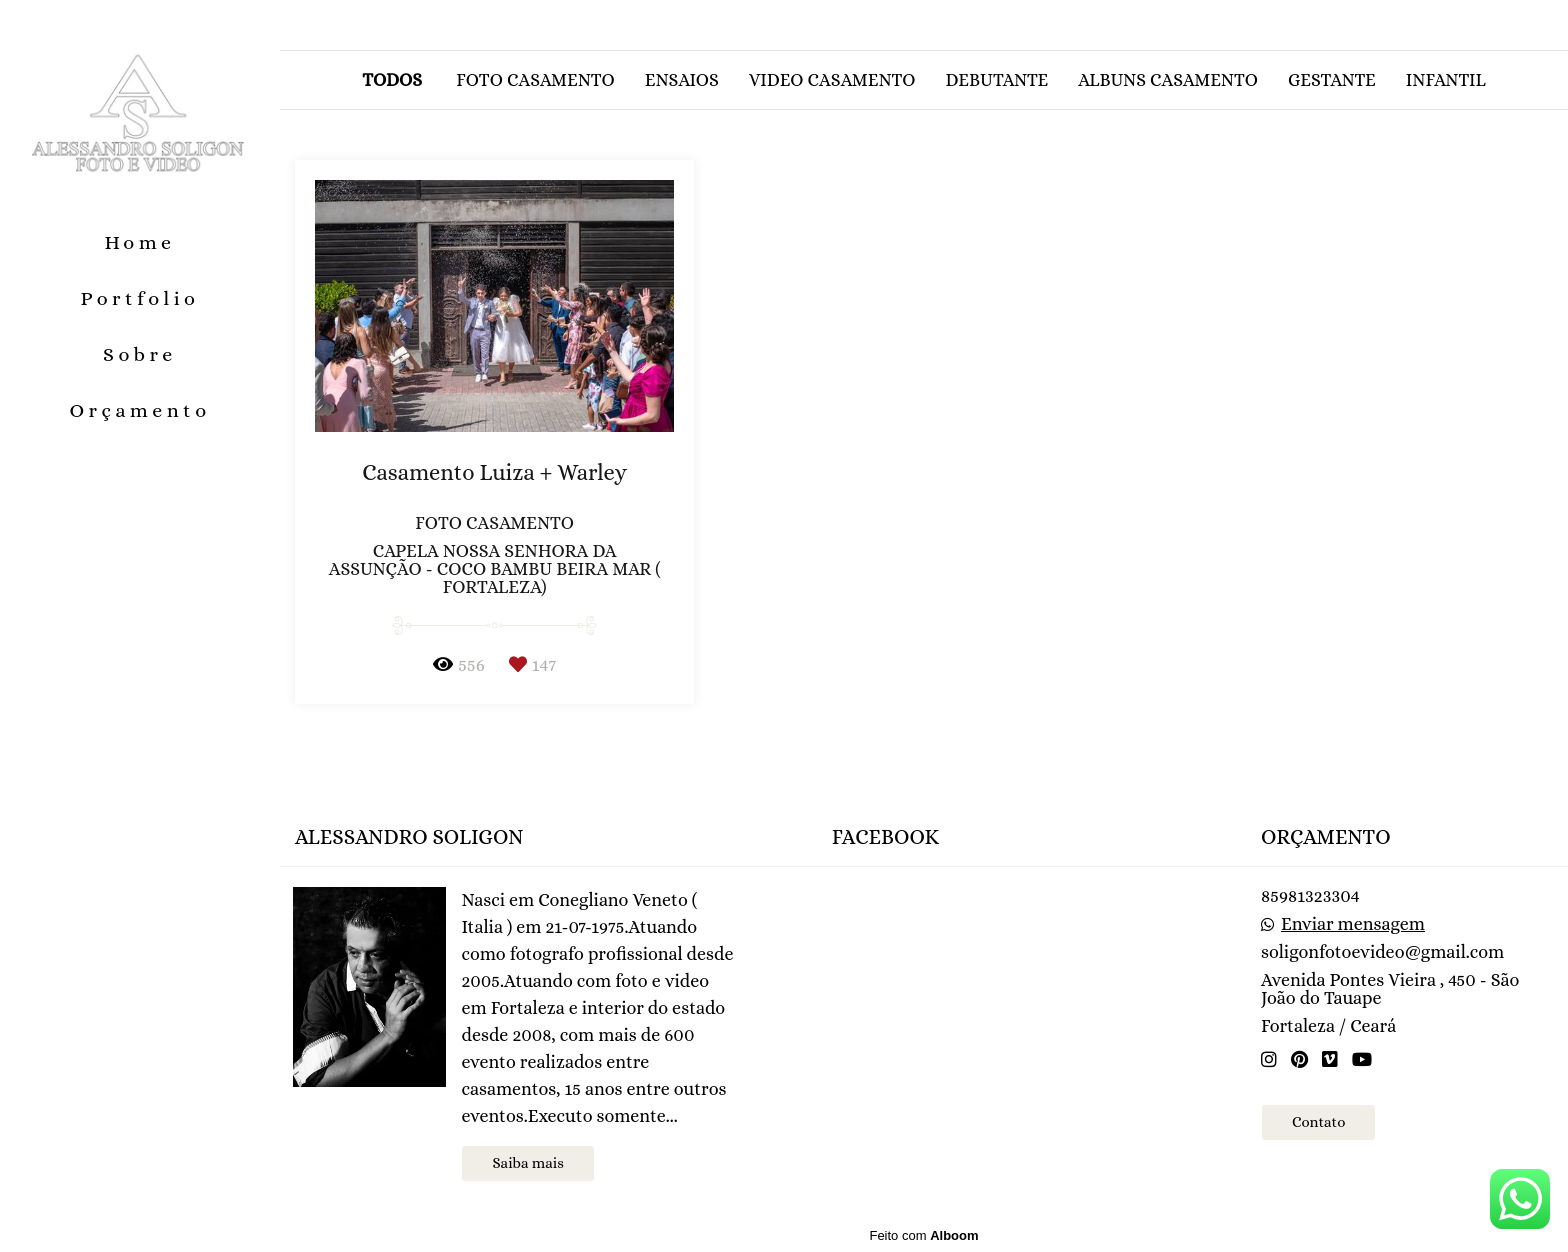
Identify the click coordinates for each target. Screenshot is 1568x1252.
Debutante (996, 80)
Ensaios (682, 80)
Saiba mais (527, 1163)
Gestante (1332, 80)
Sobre (140, 354)
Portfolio (140, 298)
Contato (1318, 1122)
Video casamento (832, 80)
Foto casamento (535, 80)
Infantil (1446, 80)
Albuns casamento (1168, 80)
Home (139, 242)
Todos (392, 80)
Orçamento (139, 410)
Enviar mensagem (1353, 924)
